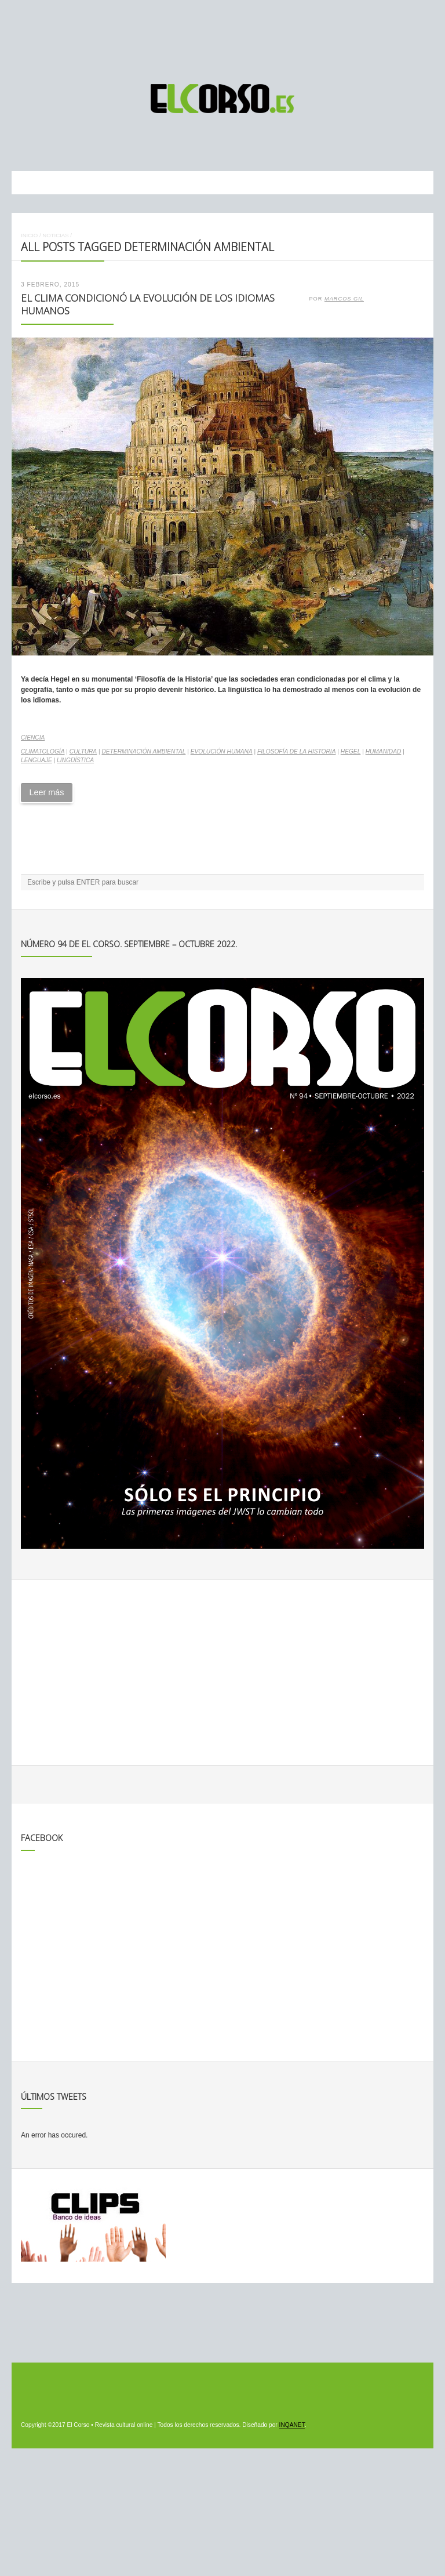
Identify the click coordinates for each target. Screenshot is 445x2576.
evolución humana (222, 751)
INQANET (292, 2425)
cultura (83, 751)
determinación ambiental (143, 751)
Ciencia (33, 737)
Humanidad (384, 751)
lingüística (75, 760)
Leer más (46, 792)
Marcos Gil (344, 299)
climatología (42, 751)
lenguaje (36, 760)
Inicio (29, 235)
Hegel (351, 751)
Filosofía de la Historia (296, 751)
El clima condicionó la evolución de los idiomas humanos (148, 304)
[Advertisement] (222, 36)
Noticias (55, 235)
